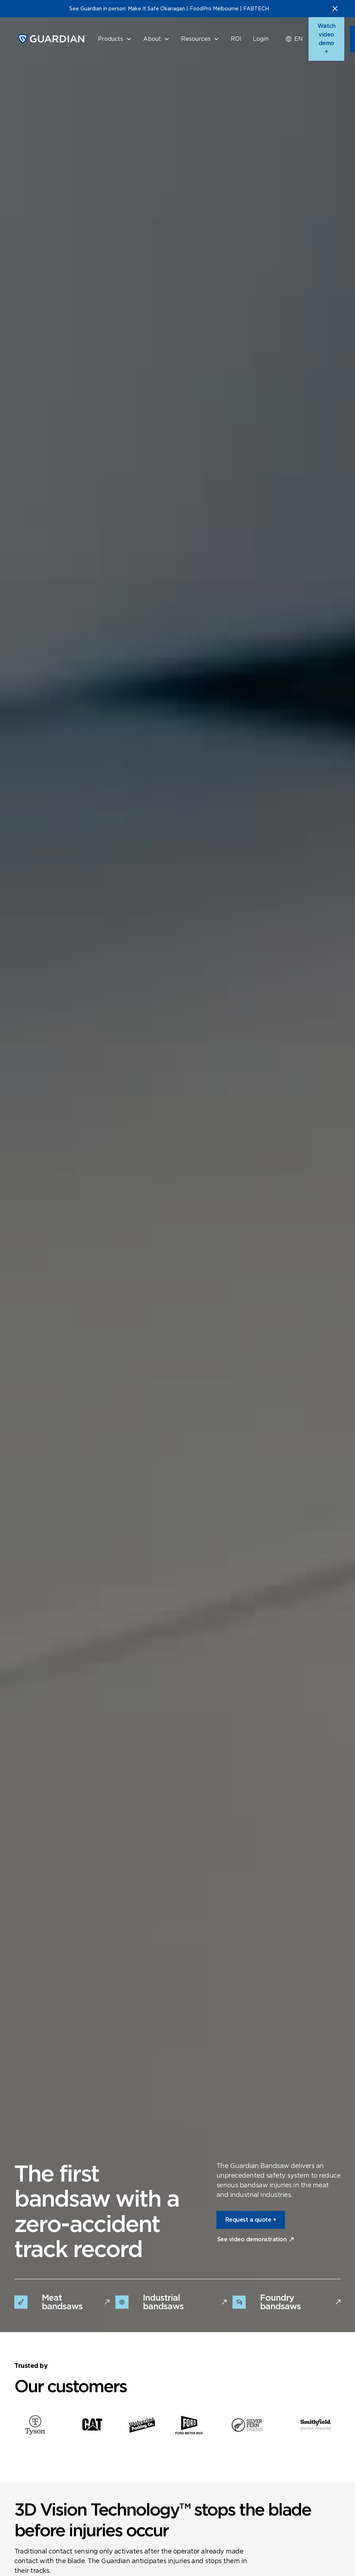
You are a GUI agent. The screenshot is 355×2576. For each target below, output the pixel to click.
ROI (236, 38)
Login (261, 38)
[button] (115, 39)
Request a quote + (250, 2219)
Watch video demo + (327, 39)
